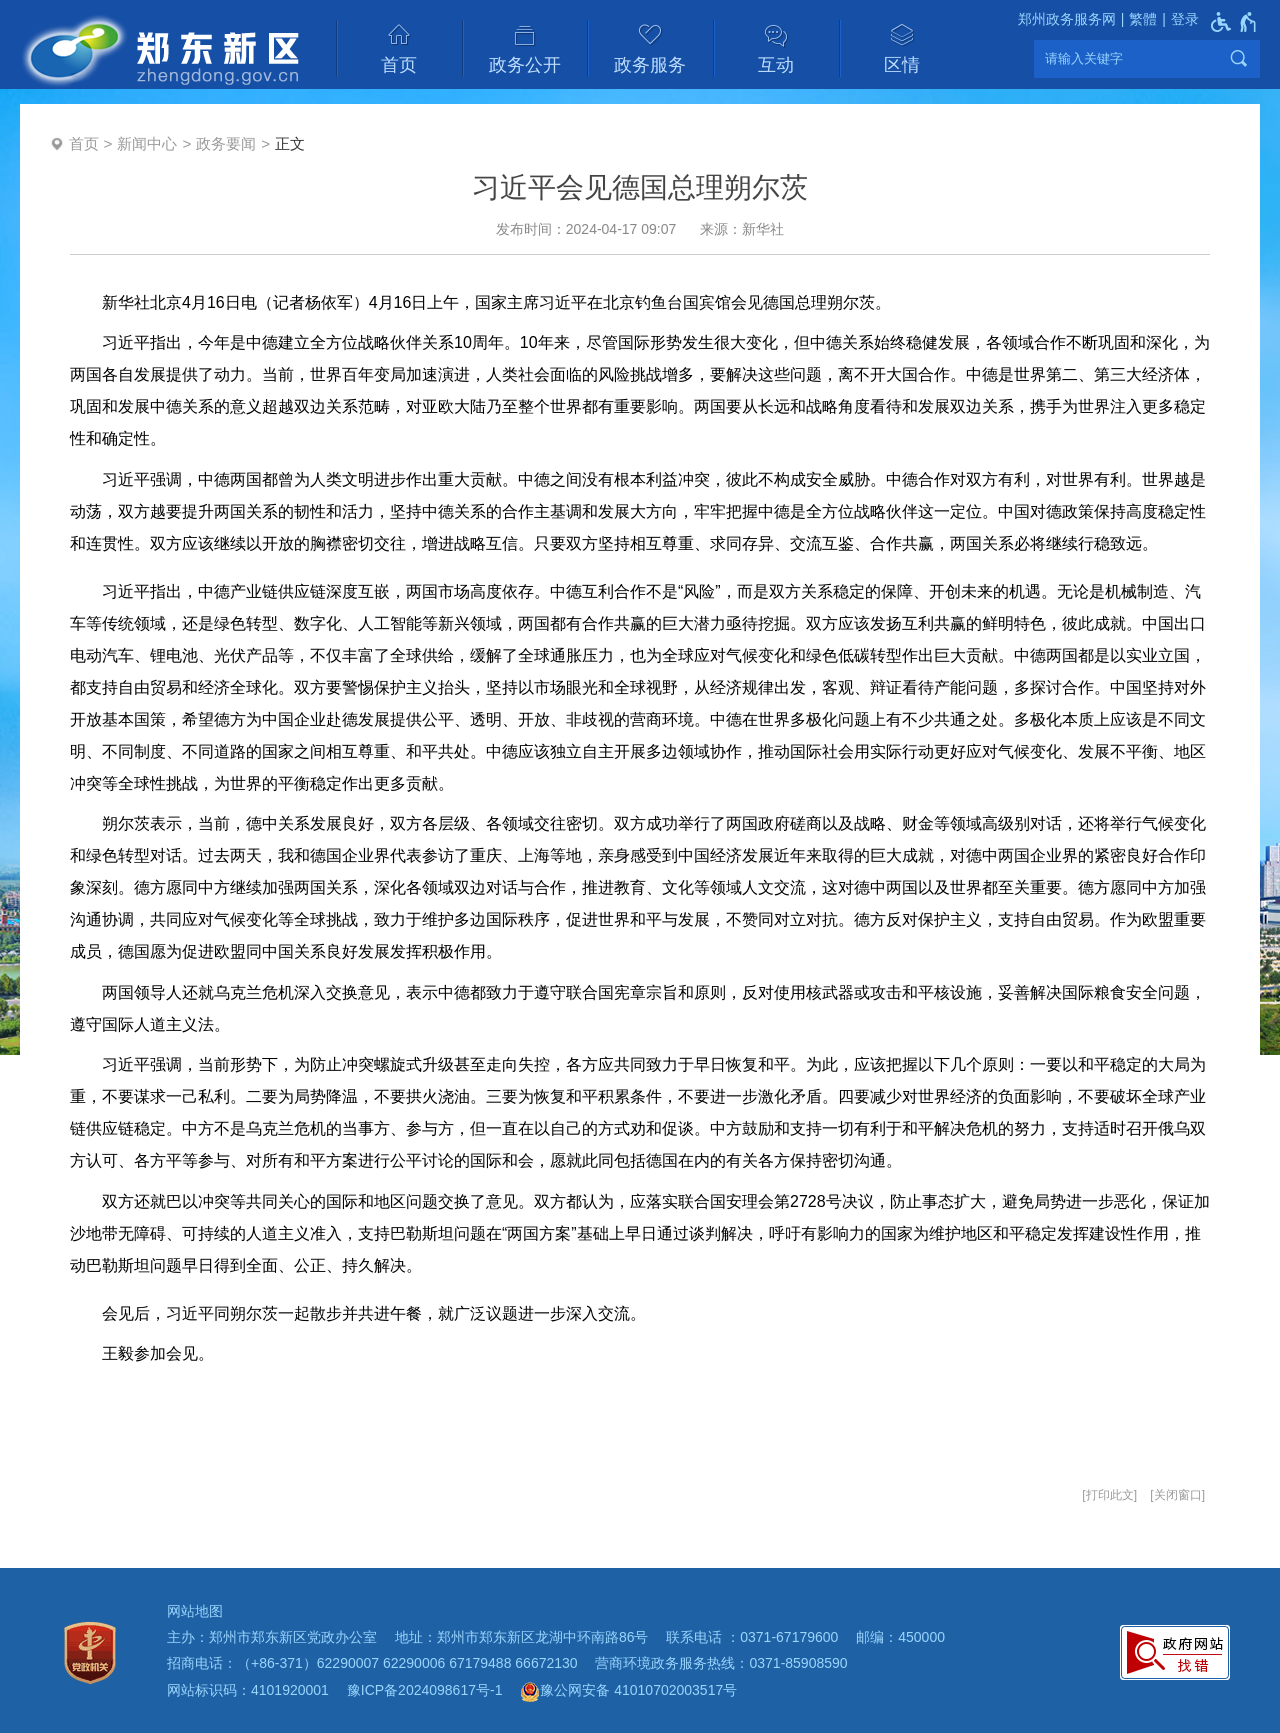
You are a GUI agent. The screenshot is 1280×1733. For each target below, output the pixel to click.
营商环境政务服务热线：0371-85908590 (721, 1663)
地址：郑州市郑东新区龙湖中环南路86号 (522, 1637)
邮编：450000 (900, 1637)
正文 (290, 143)
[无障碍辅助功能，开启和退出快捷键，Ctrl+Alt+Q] (1234, 22)
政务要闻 (226, 143)
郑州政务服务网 (1067, 19)
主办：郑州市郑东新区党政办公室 (272, 1637)
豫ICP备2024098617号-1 (425, 1690)
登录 (1185, 19)
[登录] (1178, 19)
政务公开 (525, 65)
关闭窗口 (1178, 1495)
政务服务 (650, 65)
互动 (776, 65)
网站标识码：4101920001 (248, 1690)
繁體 (1143, 19)
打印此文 (1110, 1495)
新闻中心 (147, 143)
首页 (399, 65)
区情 (902, 65)
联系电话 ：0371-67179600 (752, 1637)
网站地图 (195, 1611)
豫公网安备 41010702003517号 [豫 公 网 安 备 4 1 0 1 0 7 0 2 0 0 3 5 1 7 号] (628, 1692)
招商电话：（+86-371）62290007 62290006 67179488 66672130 (372, 1663)
